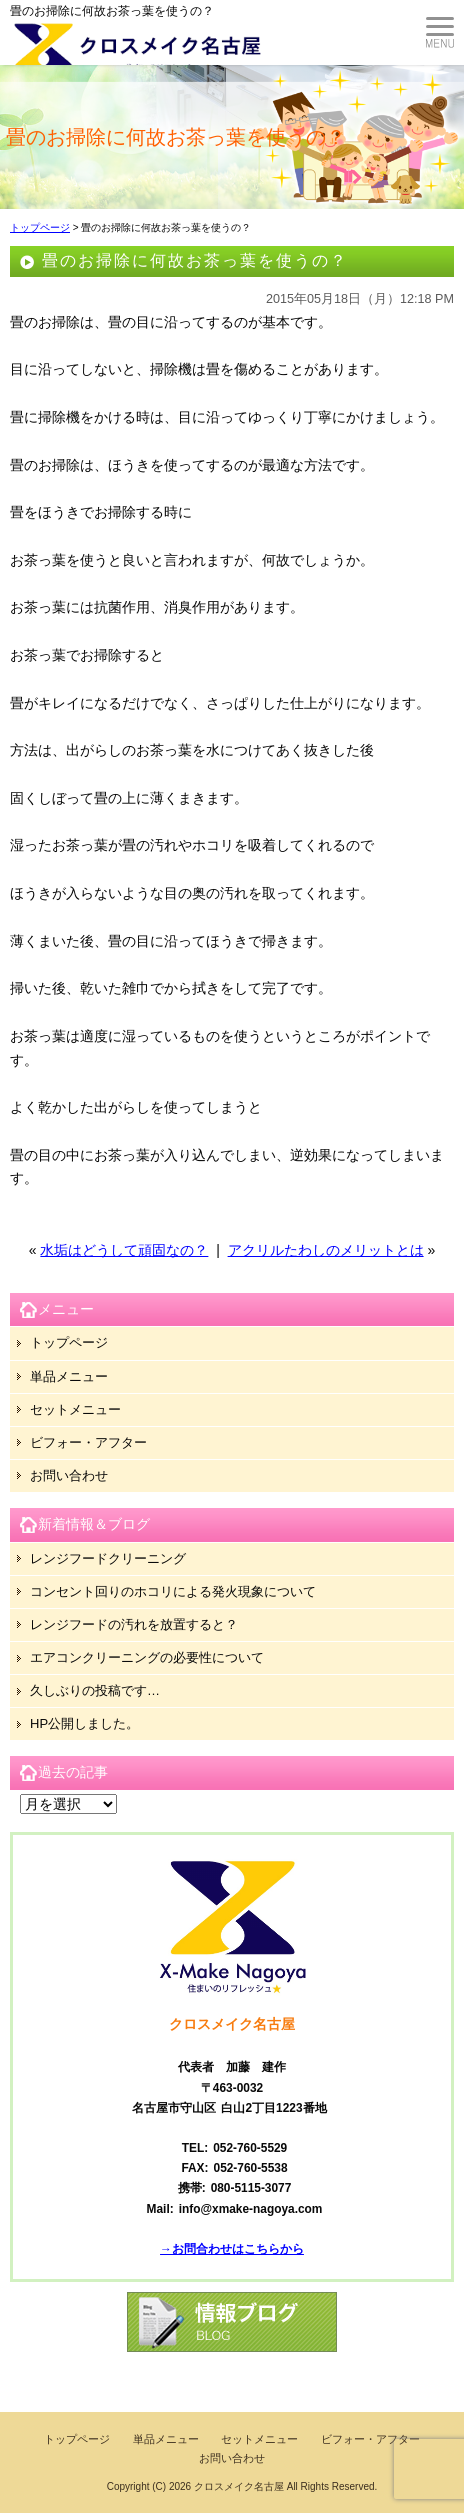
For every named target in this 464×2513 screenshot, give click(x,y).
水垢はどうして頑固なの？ (124, 1250)
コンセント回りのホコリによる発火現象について (173, 1591)
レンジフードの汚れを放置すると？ (134, 1624)
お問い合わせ (69, 1475)
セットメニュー (75, 1409)
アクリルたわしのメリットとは (326, 1250)
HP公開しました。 (84, 1723)
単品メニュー (69, 1376)
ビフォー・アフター (88, 1442)
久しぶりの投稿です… (95, 1690)
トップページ (40, 227)
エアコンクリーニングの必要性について (147, 1657)
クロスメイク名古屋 (239, 2486)
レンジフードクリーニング (108, 1558)
